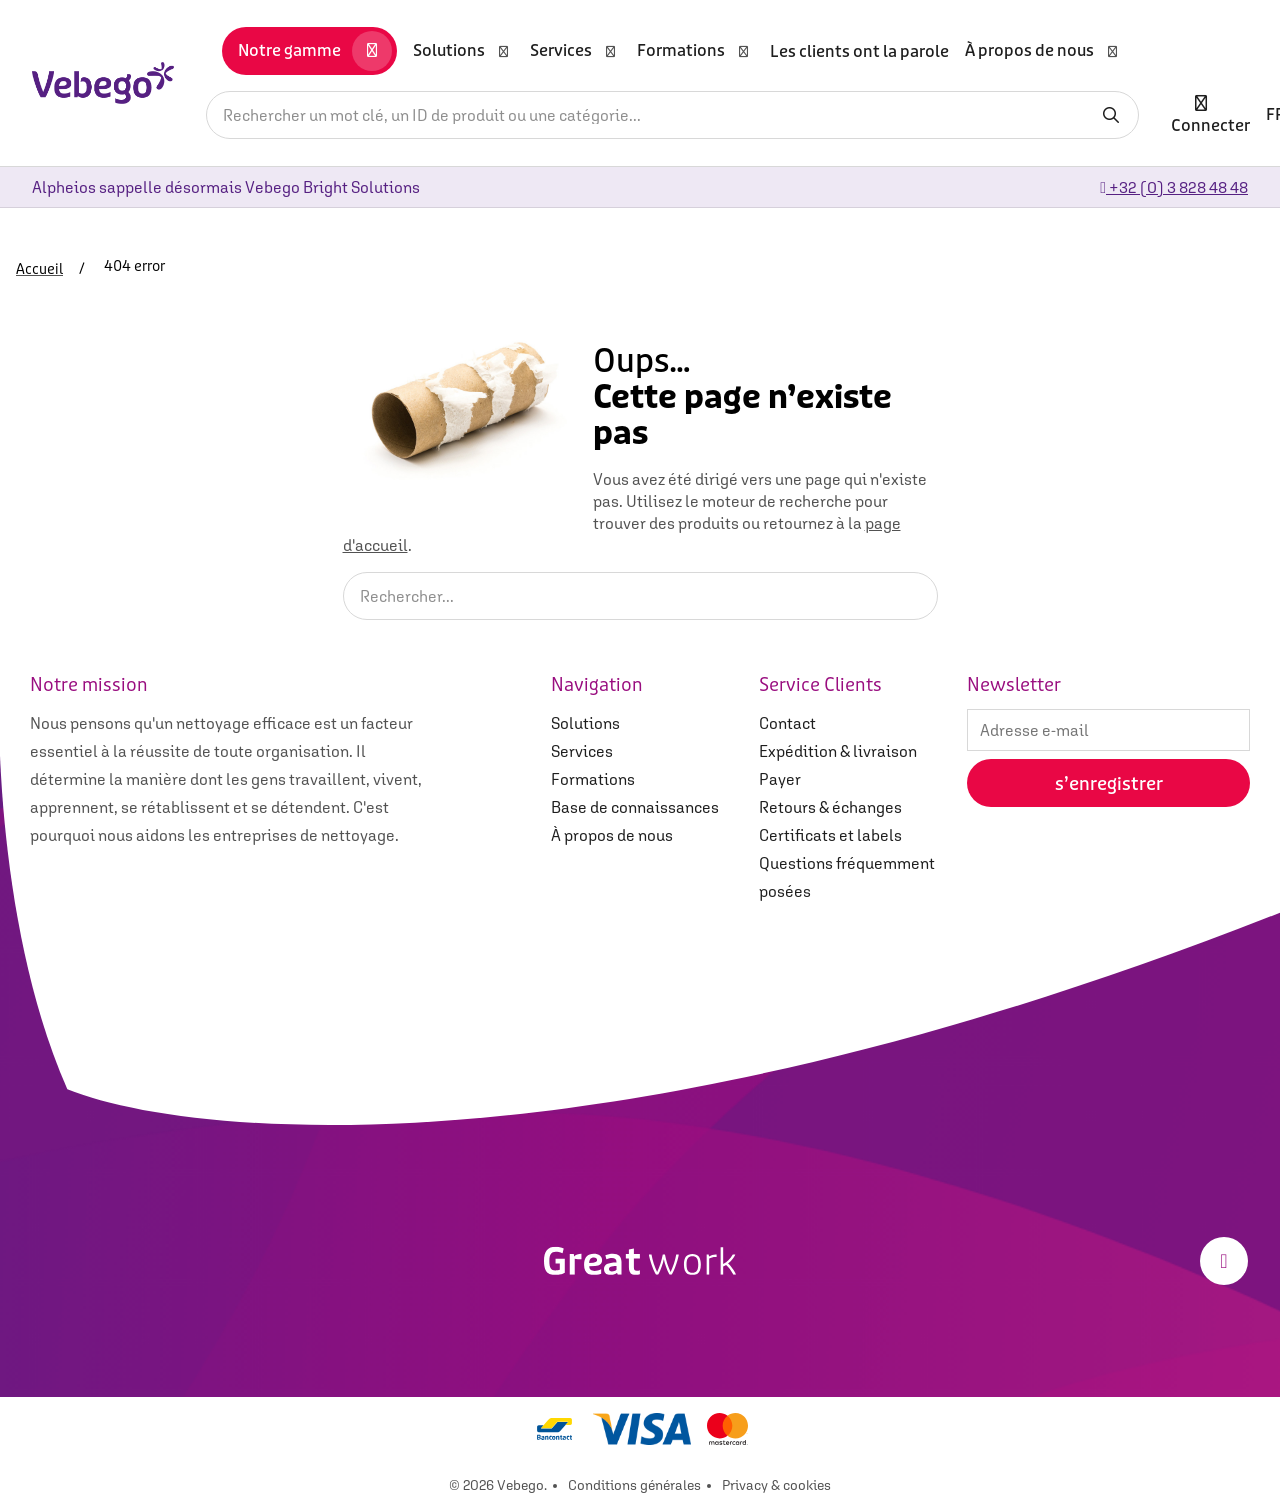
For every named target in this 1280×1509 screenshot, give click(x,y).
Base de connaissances (635, 807)
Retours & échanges (830, 807)
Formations (593, 779)
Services (582, 751)
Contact (787, 723)
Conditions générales (634, 1485)
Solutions (585, 723)
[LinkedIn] (1224, 1261)
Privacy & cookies (776, 1485)
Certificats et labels (830, 835)
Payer (780, 779)
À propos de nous (612, 835)
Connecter (1210, 114)
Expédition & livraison (838, 751)
